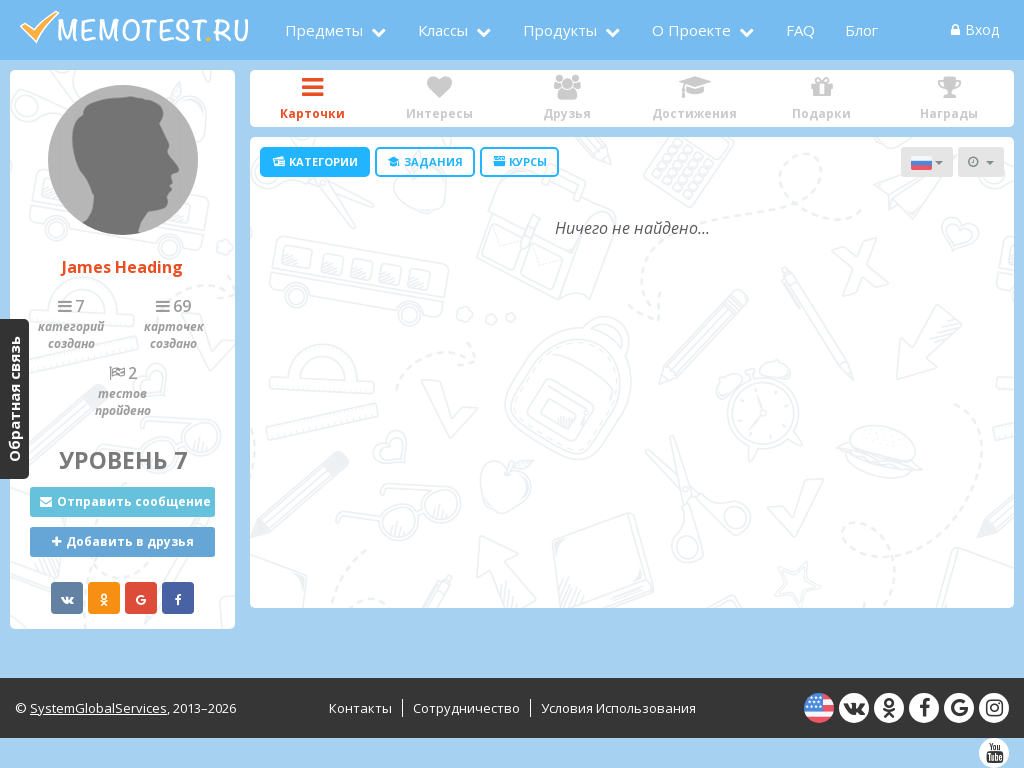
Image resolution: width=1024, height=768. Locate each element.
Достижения (694, 98)
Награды (949, 98)
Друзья (567, 98)
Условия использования (618, 708)
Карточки (312, 98)
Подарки (821, 98)
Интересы (439, 98)
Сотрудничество (466, 708)
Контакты (360, 708)
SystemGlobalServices (98, 708)
